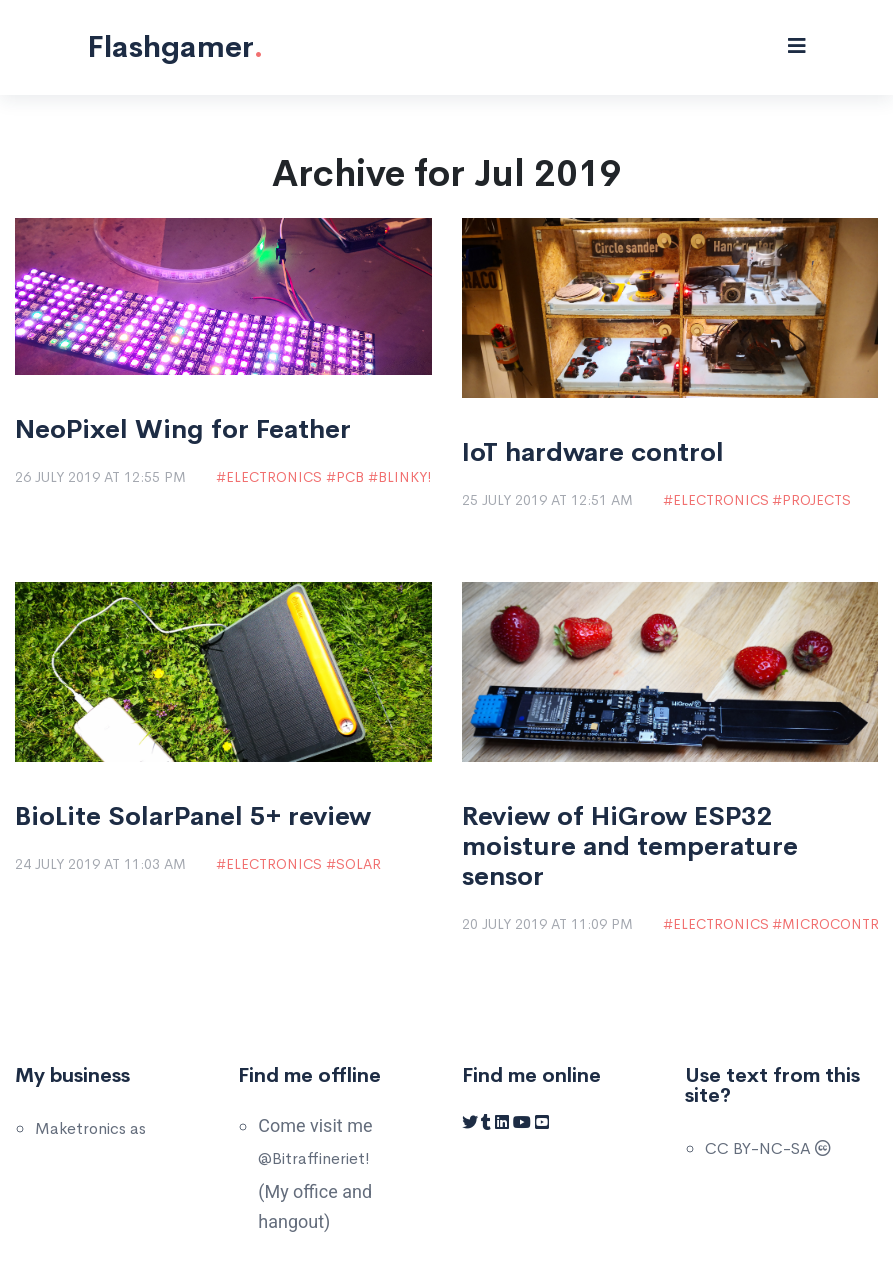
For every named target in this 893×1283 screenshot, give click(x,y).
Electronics (274, 477)
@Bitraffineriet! (314, 1158)
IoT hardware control (593, 453)
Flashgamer (175, 47)
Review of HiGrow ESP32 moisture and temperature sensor (630, 847)
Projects (816, 500)
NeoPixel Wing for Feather (183, 430)
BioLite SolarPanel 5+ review (193, 817)
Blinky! (404, 477)
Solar (358, 864)
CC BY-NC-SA (768, 1148)
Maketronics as (90, 1128)
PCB (350, 477)
